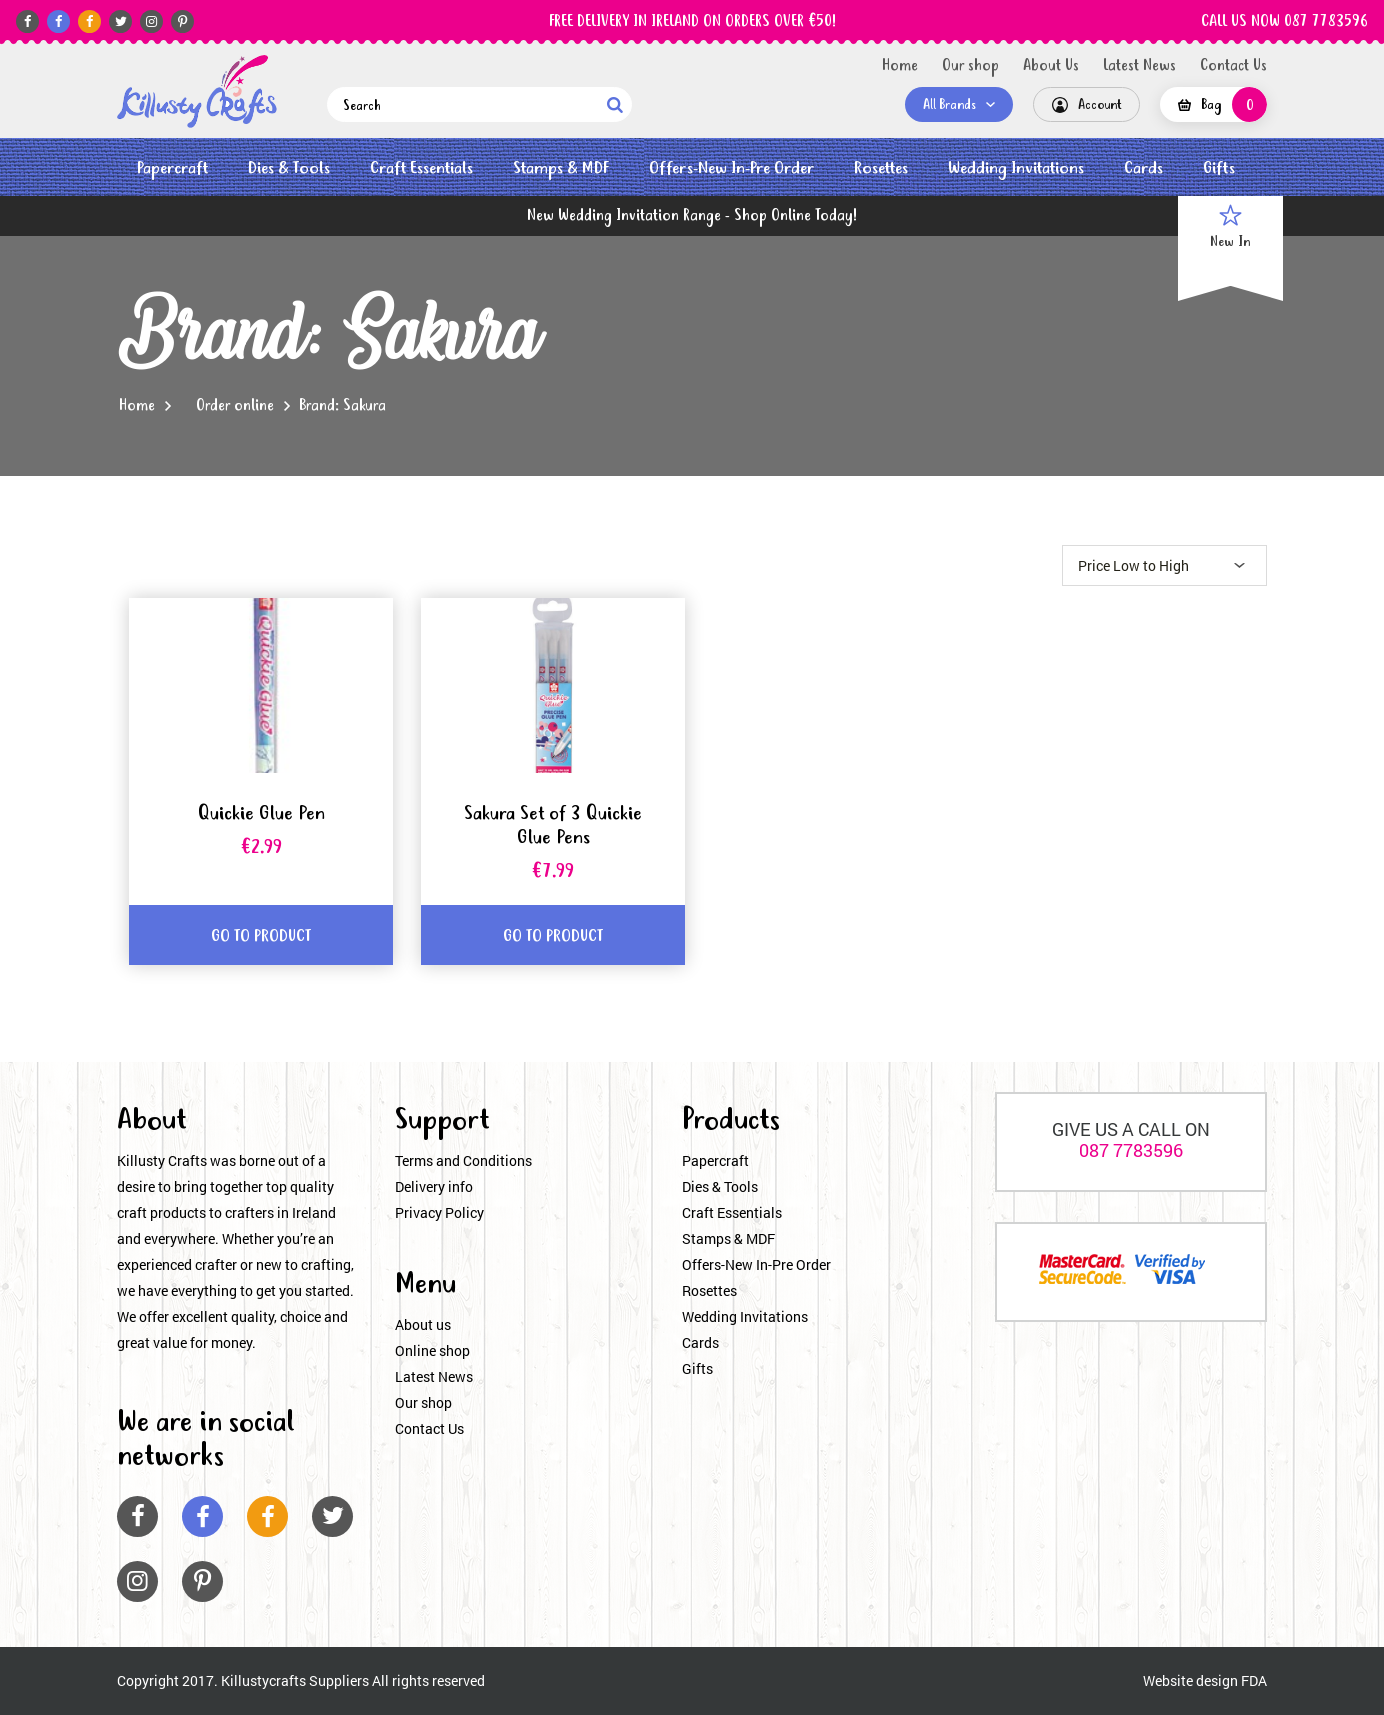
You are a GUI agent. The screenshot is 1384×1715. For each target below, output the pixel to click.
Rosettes (881, 168)
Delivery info (434, 1186)
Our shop (970, 66)
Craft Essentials (421, 168)
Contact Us (1233, 66)
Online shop (432, 1350)
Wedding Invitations (1016, 168)
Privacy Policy (439, 1212)
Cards (1143, 168)
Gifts (1219, 168)
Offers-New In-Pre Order (731, 168)
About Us (1051, 66)
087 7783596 (1131, 1150)
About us (423, 1324)
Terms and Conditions (463, 1160)
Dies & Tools (289, 168)
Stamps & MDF (561, 168)
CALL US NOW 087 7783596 (1284, 22)
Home (900, 66)
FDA (1254, 1680)
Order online (235, 406)
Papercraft (172, 168)
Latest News (1139, 66)
